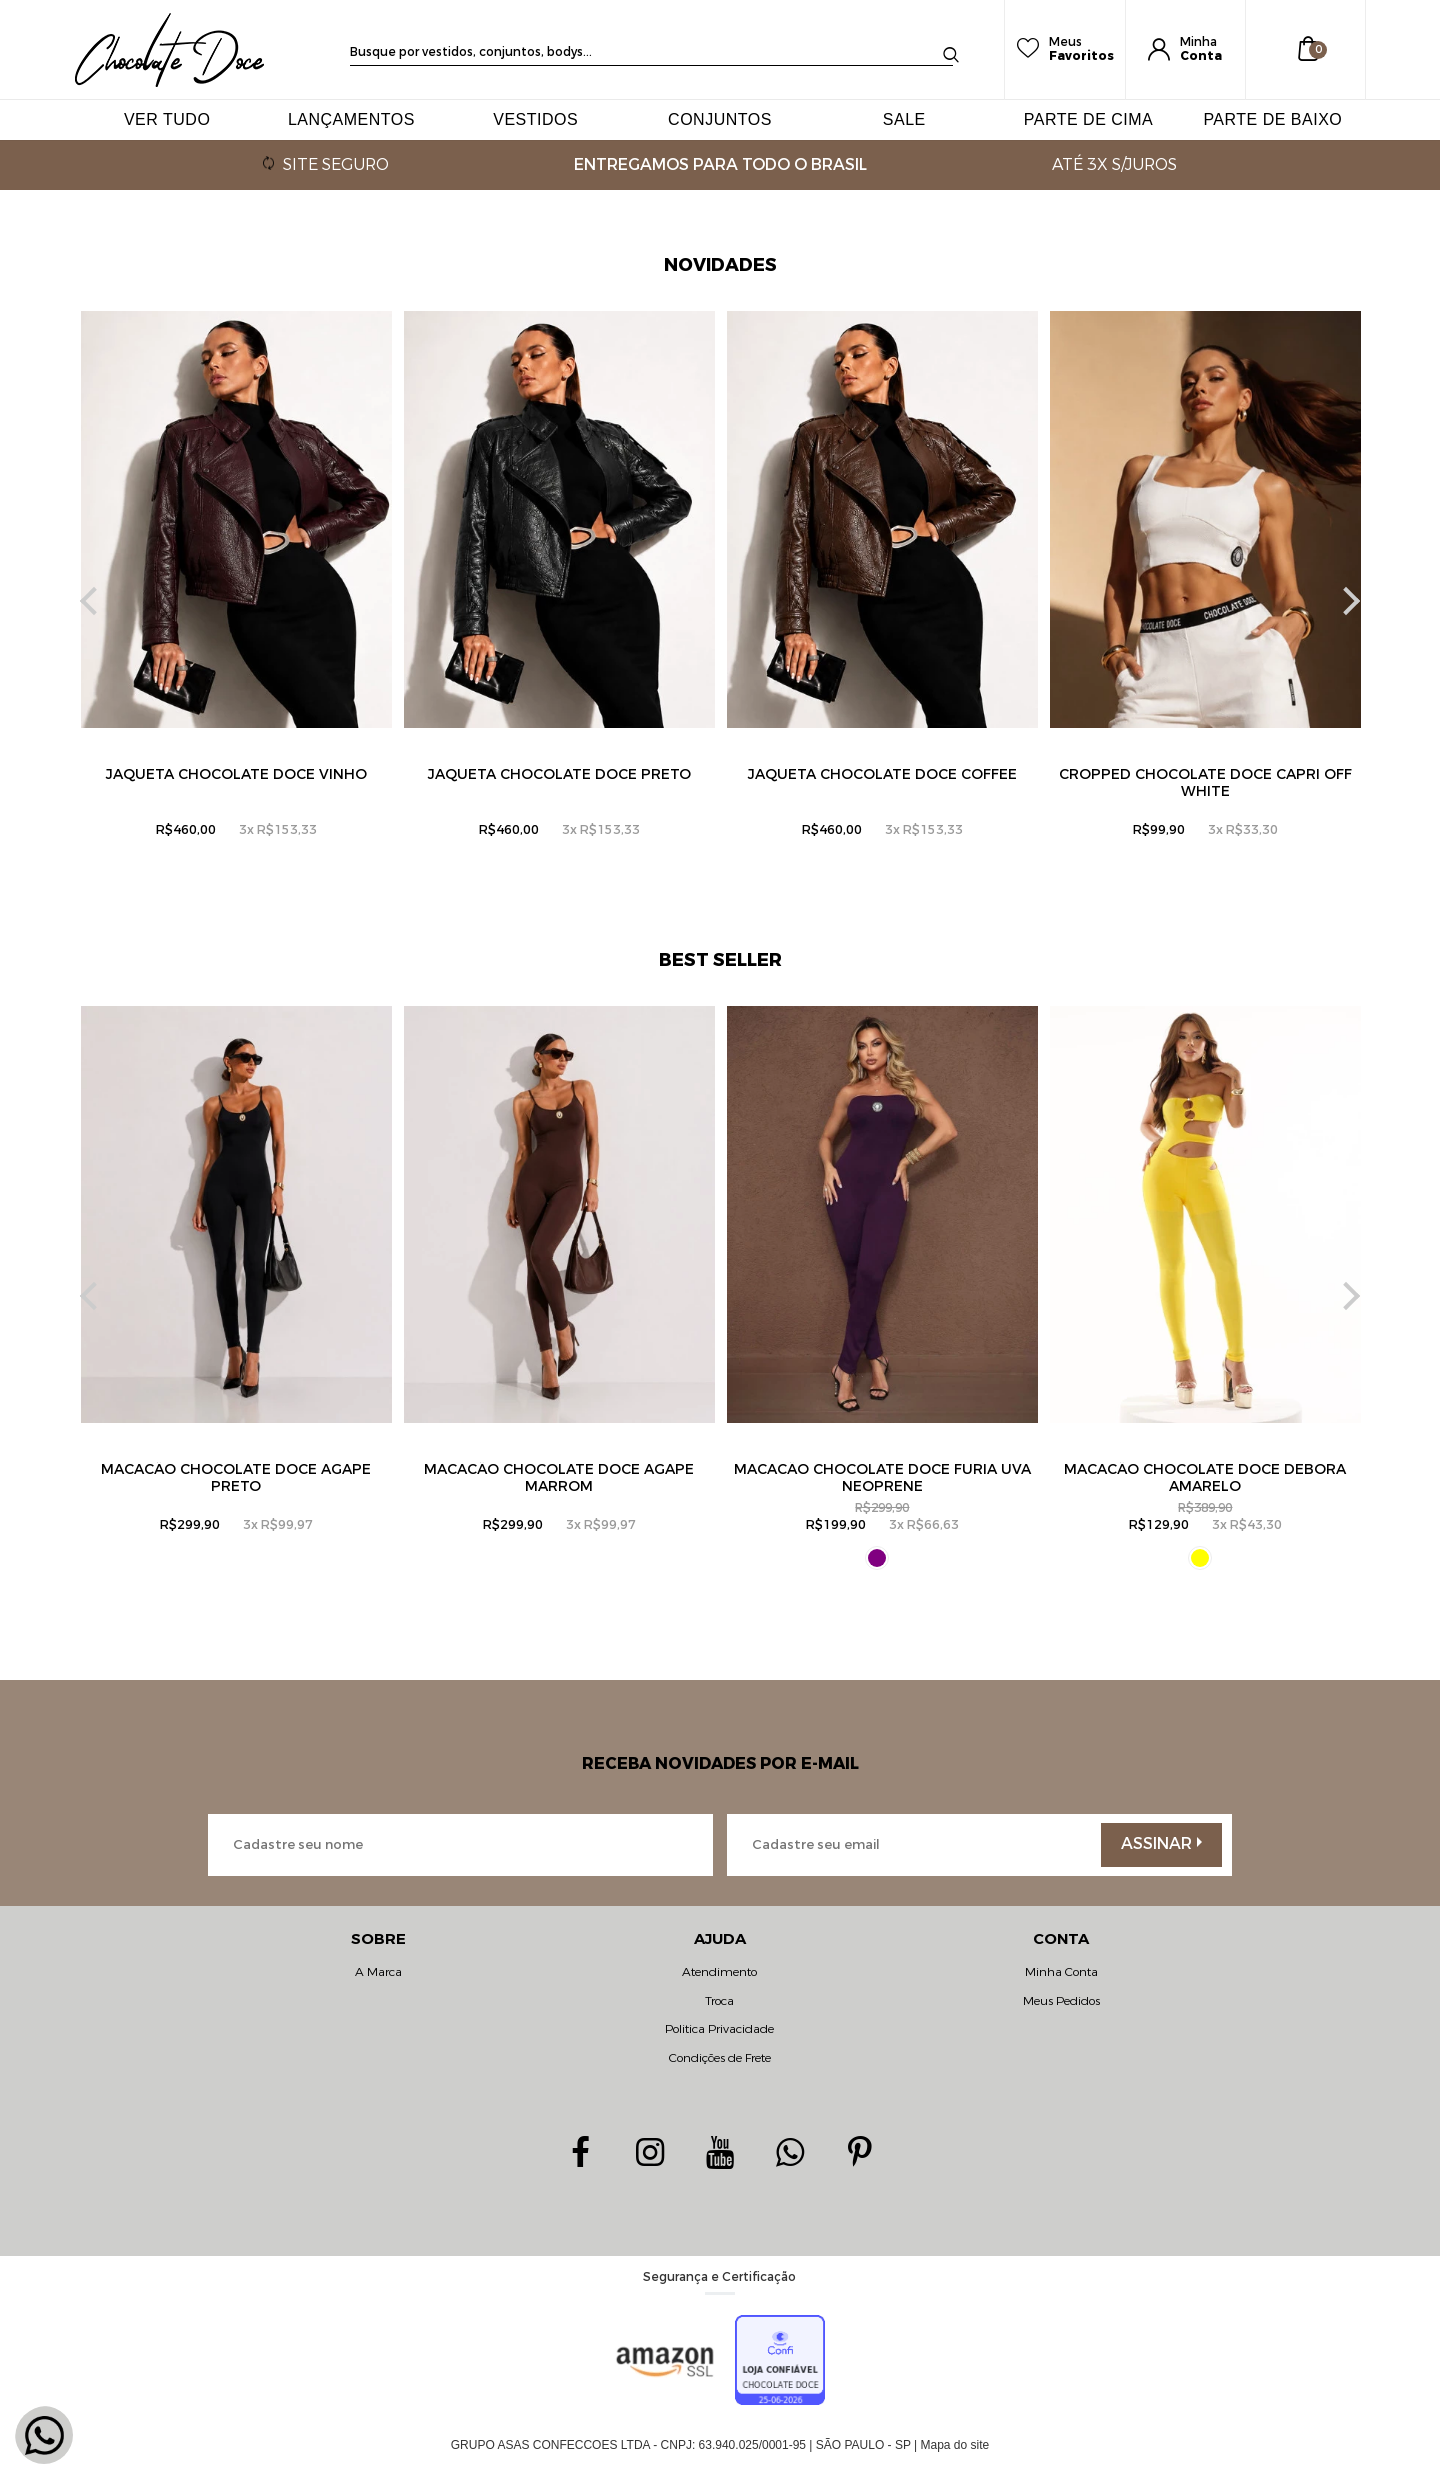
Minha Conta (1061, 1972)
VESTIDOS (535, 119)
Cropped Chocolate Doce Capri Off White (1205, 783)
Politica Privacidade (719, 2029)
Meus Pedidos (1061, 2001)
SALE (904, 119)
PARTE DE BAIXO (1272, 119)
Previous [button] (94, 601)
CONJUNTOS (720, 119)
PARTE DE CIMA (1088, 119)
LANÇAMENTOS (351, 119)
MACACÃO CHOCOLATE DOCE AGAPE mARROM (559, 1478)
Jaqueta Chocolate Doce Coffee (882, 774)
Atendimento (719, 1972)
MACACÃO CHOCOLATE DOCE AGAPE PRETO (236, 1478)
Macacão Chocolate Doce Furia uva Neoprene (882, 1478)
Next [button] (1346, 601)
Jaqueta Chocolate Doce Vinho (236, 774)
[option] (236, 601)
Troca (719, 2001)
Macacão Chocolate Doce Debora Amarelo (1205, 1478)
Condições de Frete (720, 2058)
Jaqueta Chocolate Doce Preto (559, 774)
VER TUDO (167, 119)
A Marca (378, 1972)
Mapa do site (955, 2445)
